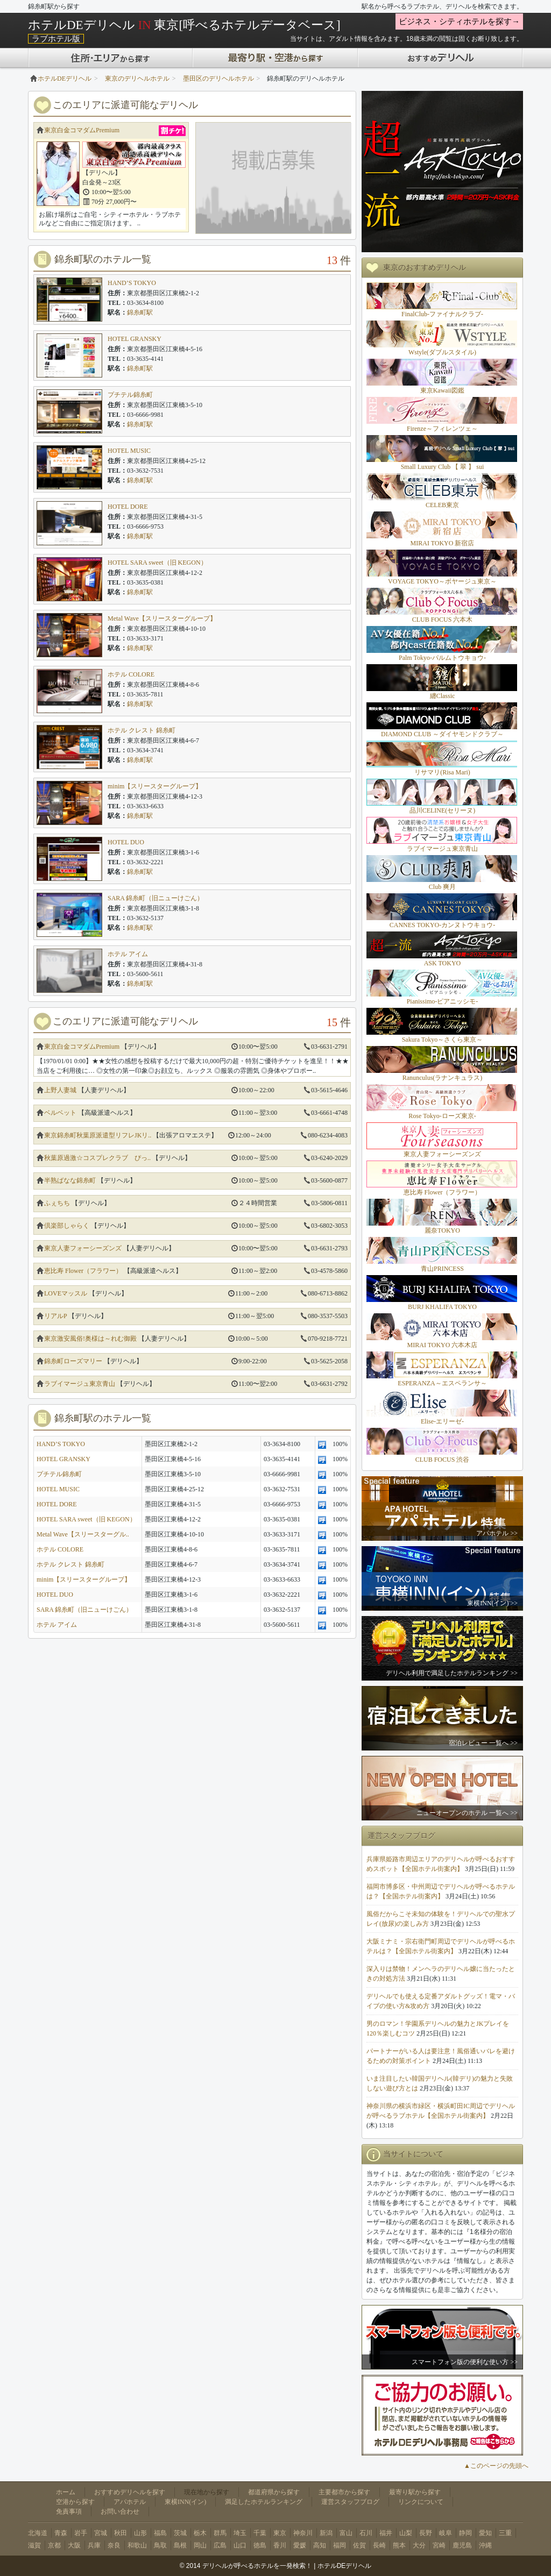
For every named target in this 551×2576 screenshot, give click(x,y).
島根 (180, 2545)
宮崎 (439, 2545)
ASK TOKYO (442, 963)
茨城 (180, 2533)
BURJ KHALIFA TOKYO (442, 1307)
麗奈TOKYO (442, 1230)
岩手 (80, 2533)
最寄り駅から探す (415, 2492)
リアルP (55, 1316)
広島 (220, 2545)
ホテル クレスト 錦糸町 (141, 730)
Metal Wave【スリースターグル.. (83, 1534)
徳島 (259, 2545)
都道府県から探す (274, 2492)
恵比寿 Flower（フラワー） (83, 1271)
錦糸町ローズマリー (73, 1361)
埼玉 (240, 2533)
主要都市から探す (344, 2492)
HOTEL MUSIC (129, 450)
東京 (279, 2533)
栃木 (200, 2533)
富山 (346, 2533)
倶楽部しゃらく (66, 1225)
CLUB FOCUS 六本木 (442, 619)
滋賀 (34, 2545)
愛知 (485, 2533)
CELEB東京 (442, 505)
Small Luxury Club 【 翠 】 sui (442, 467)
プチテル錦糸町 (130, 395)
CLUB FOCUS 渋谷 (442, 1459)
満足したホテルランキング (263, 2502)
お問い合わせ (120, 2511)
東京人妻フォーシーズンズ (83, 1248)
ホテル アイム (128, 954)
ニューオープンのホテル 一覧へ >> (467, 1813)
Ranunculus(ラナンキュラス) (442, 1077)
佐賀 (359, 2545)
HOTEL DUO (126, 842)
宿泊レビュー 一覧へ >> (483, 1743)
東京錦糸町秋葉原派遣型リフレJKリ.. (97, 1135)
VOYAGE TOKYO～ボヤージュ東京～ (442, 581)
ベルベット (60, 1112)
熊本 (399, 2545)
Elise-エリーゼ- (442, 1421)
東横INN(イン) (185, 2502)
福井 (385, 2533)
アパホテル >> (497, 1533)
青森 (60, 2533)
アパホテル (130, 2502)
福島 (160, 2533)
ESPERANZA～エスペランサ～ (442, 1383)
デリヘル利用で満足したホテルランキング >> (452, 1673)
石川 (365, 2533)
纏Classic (442, 696)
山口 (240, 2545)
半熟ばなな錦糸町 (70, 1180)
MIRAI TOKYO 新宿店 (443, 543)
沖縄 (485, 2545)
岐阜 (445, 2533)
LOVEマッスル (65, 1293)
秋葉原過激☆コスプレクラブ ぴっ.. (97, 1158)
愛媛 (299, 2545)
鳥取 (160, 2545)
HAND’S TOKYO (132, 283)
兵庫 (94, 2545)
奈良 (114, 2545)
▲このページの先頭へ (496, 2466)
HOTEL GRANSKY (134, 339)
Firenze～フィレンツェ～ (442, 428)
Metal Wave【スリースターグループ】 (162, 618)
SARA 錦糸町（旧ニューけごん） (155, 898)
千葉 (259, 2533)
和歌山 (137, 2545)
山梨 (405, 2533)
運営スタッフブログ (350, 2502)
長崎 (379, 2545)
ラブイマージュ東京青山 (79, 1383)
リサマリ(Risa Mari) (442, 772)
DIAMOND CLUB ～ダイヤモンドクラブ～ (442, 734)
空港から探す (75, 2502)
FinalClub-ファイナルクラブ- (442, 314)
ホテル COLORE (131, 674)
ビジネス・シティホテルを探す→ (459, 21)
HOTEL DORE (128, 506)
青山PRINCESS (442, 1268)
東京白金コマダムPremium (81, 130)
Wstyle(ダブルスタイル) (442, 352)
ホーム (65, 2492)
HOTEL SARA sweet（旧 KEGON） (157, 562)
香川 (279, 2545)
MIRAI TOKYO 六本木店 (442, 1345)
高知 (319, 2545)
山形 (140, 2533)
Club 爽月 (442, 887)
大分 (419, 2545)
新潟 (326, 2533)
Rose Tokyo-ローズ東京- (442, 1116)
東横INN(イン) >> (492, 1603)
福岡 (339, 2545)
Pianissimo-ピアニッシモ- (442, 1001)
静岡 (465, 2533)
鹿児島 (462, 2545)
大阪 (74, 2545)
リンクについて (420, 2502)
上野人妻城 (60, 1090)
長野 (425, 2533)
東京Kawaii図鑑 (442, 390)
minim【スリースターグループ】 (155, 786)
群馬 (220, 2533)
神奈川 (303, 2533)
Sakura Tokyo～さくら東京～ (442, 1039)
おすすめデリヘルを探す (129, 2492)
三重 (505, 2533)
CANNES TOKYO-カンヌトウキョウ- (443, 925)
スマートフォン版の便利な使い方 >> (465, 2362)
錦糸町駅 (140, 312)
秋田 (120, 2533)
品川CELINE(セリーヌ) (442, 810)
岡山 (200, 2545)
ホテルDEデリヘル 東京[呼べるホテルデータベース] (184, 24)
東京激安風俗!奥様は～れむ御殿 (90, 1338)
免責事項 (69, 2511)
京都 (54, 2545)
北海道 (37, 2533)
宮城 (100, 2533)
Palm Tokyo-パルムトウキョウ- (442, 657)
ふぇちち (57, 1203)
